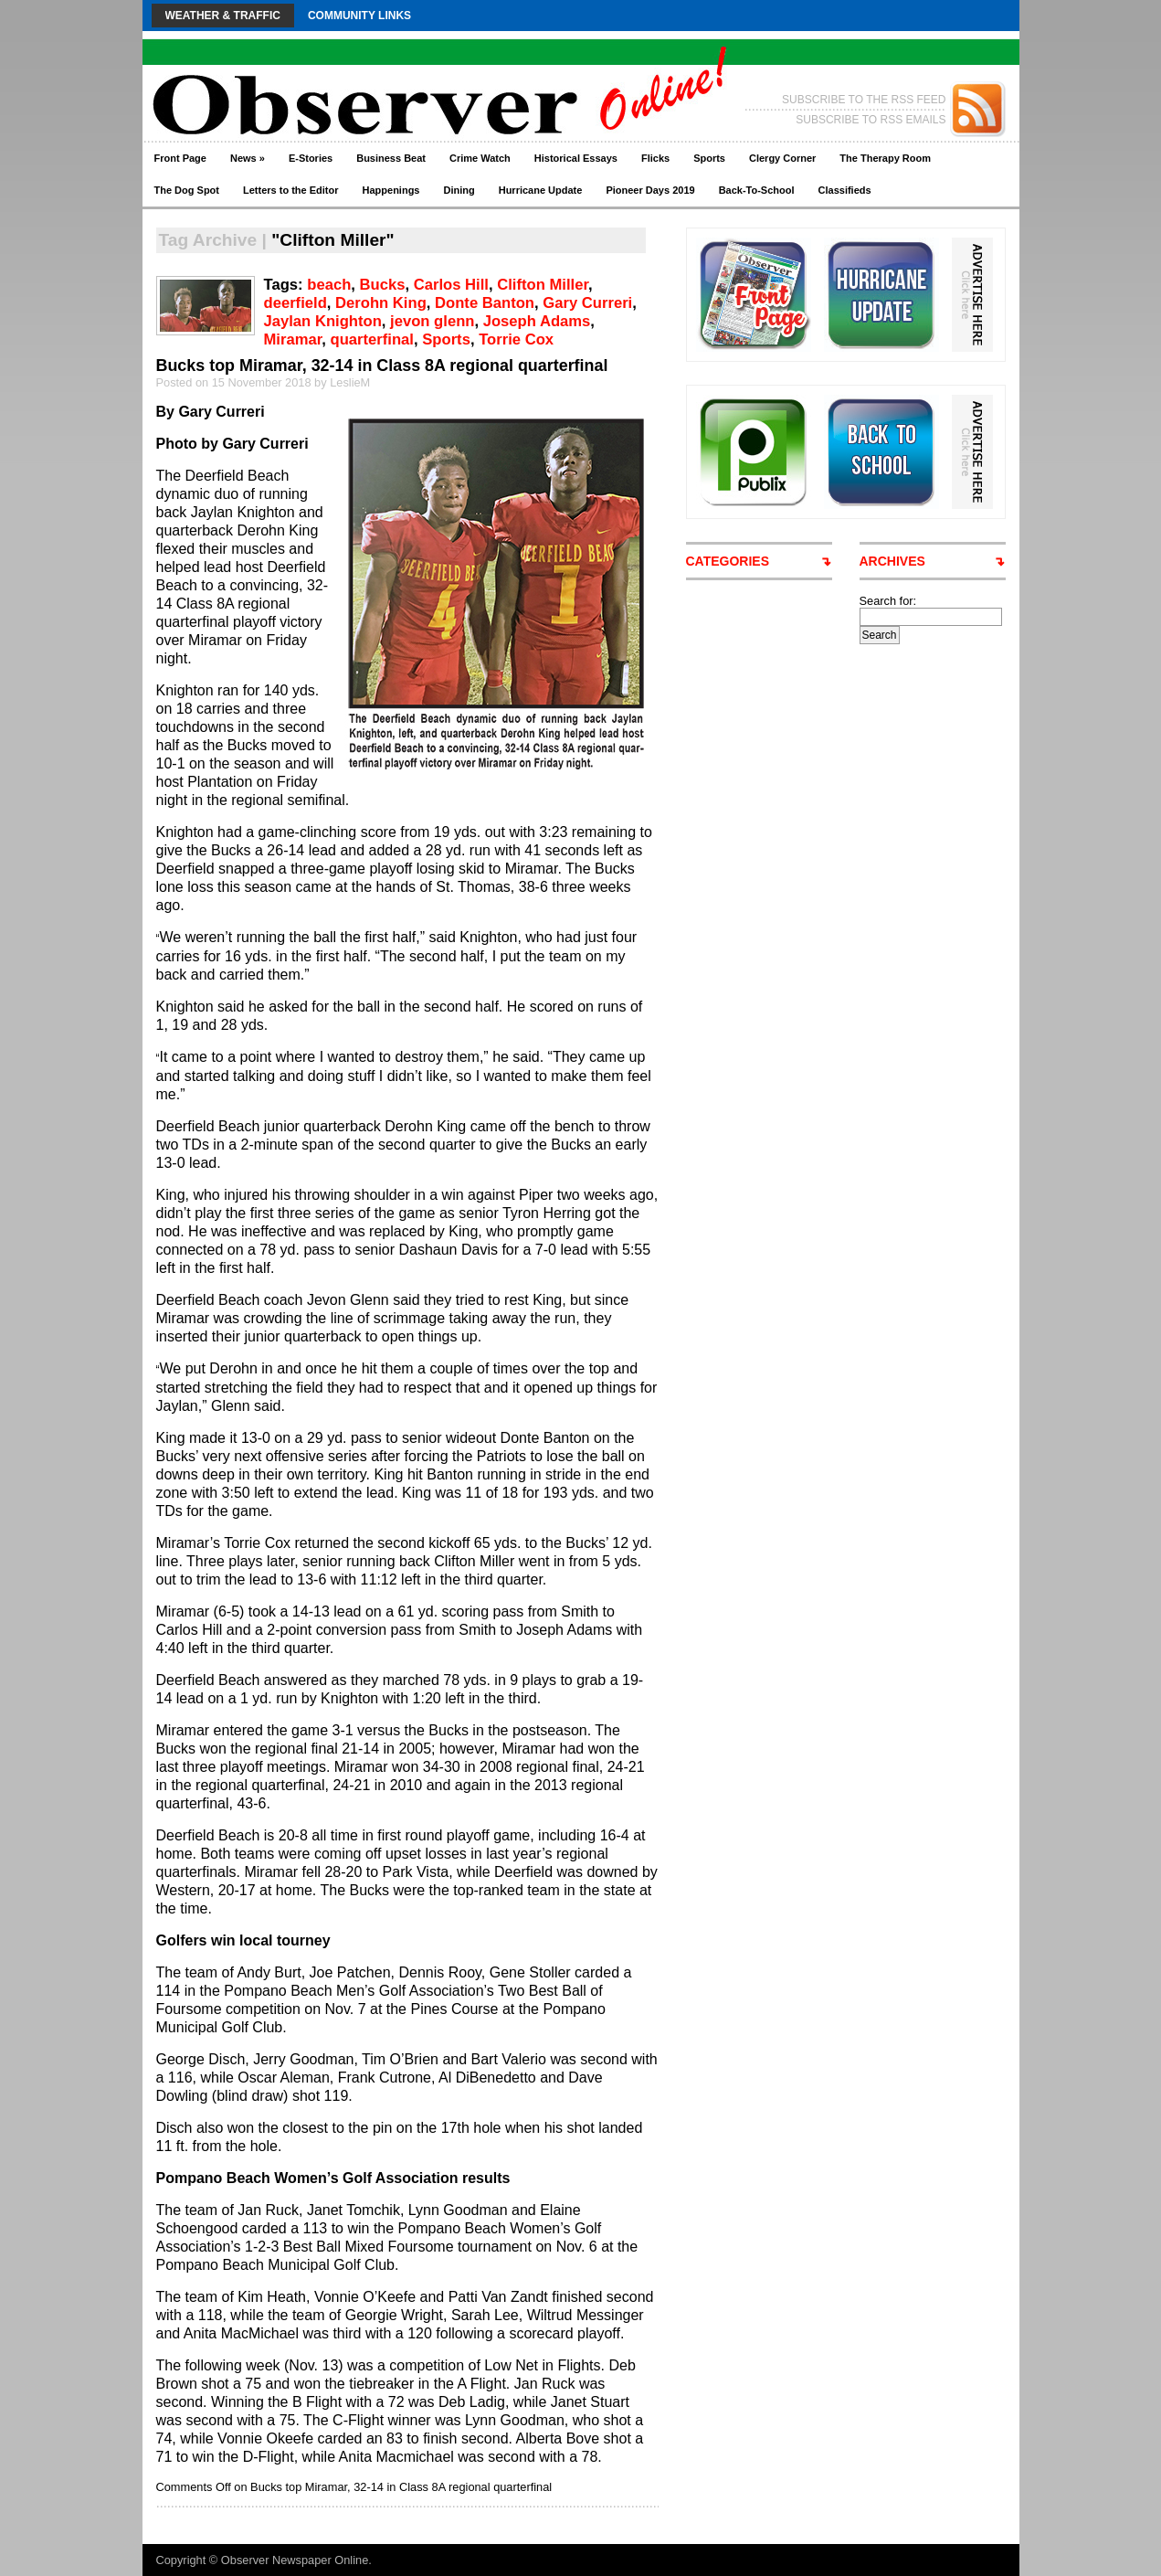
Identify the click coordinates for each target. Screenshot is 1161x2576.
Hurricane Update (541, 190)
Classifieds (844, 190)
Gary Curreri (587, 303)
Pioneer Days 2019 (650, 190)
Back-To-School (757, 190)
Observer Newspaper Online (294, 2560)
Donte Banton (484, 303)
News (247, 158)
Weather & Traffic (222, 15)
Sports (709, 158)
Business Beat (391, 158)
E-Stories (310, 158)
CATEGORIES (728, 561)
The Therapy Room (885, 158)
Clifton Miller (542, 284)
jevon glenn (432, 321)
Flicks (655, 158)
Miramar (293, 339)
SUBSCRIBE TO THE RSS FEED (863, 99)
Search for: (888, 601)
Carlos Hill (451, 284)
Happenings (391, 190)
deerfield (295, 303)
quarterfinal (372, 339)
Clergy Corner (782, 158)
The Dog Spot (187, 190)
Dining (458, 190)
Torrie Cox (516, 339)
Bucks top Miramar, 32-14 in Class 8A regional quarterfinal (382, 365)
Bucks (383, 284)
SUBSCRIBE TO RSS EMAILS (870, 119)
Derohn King (381, 303)
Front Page (180, 158)
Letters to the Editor (291, 190)
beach (329, 284)
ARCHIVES (892, 561)
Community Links (359, 15)
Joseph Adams (537, 321)
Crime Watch (480, 158)
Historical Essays (575, 158)
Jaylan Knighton (323, 321)
